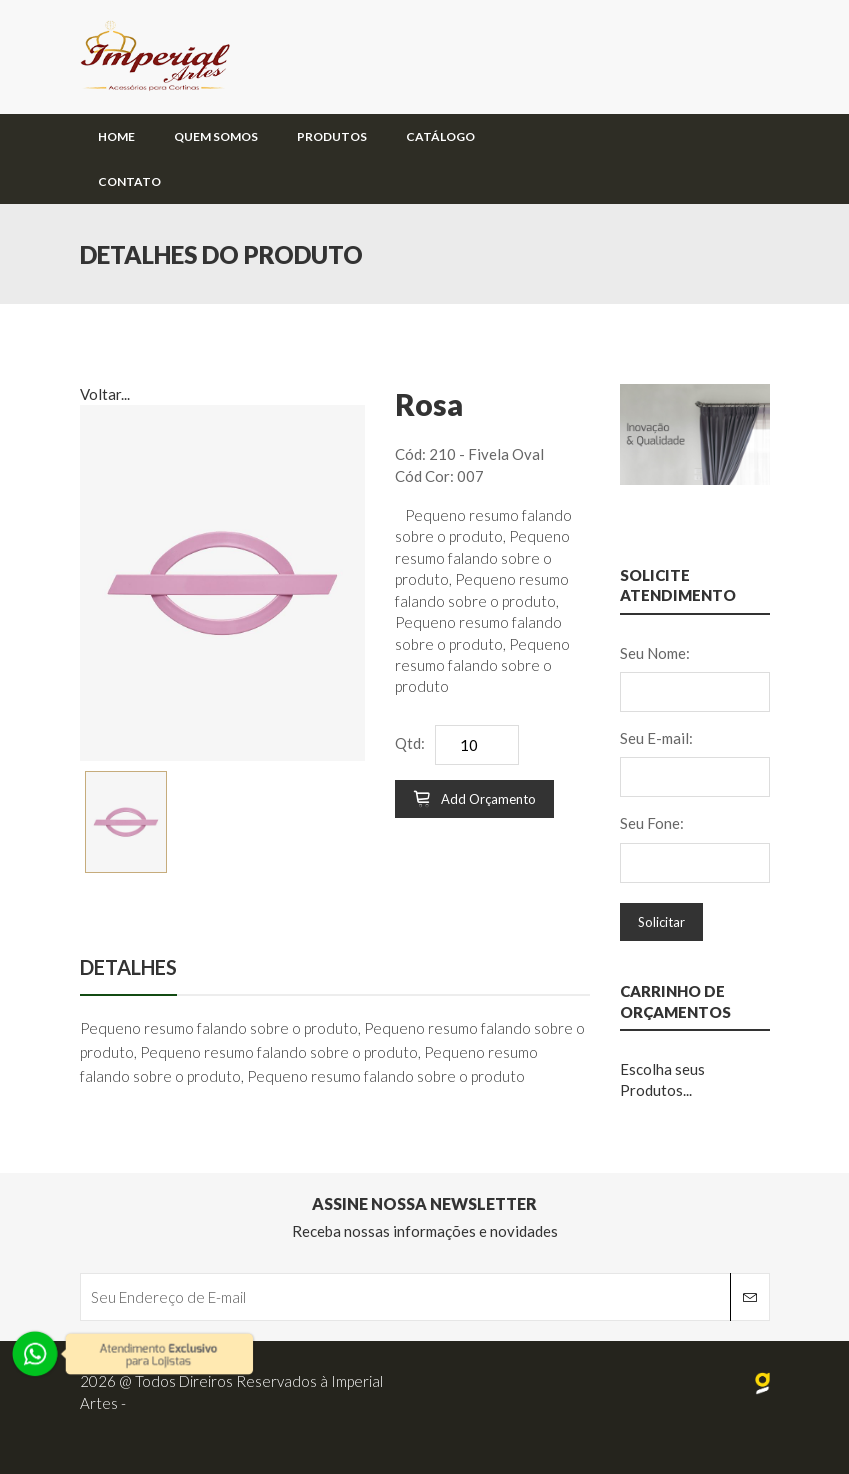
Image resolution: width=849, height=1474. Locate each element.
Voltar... (105, 394)
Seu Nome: (655, 653)
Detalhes (128, 967)
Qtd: (410, 743)
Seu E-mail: (656, 738)
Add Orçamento (474, 799)
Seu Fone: (652, 823)
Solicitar (661, 922)
